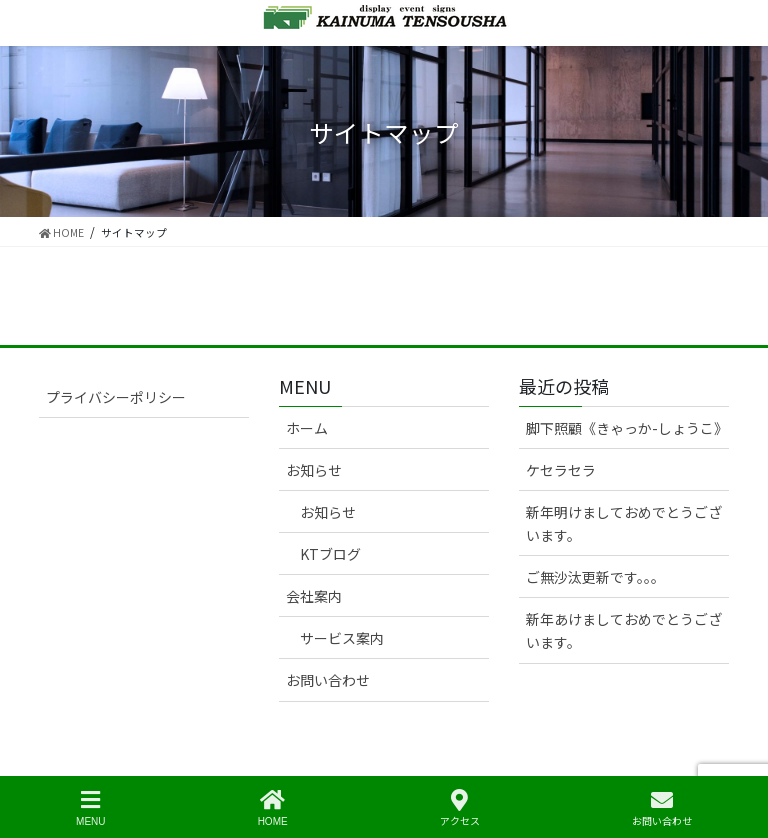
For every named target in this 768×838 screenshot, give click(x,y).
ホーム (307, 428)
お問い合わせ (328, 680)
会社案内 (314, 596)
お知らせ (314, 470)
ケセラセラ (561, 470)
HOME (273, 808)
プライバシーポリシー (116, 397)
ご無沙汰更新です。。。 (595, 577)
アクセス (460, 808)
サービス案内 (342, 638)
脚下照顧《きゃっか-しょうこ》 (627, 428)
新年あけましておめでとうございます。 (624, 630)
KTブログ (330, 554)
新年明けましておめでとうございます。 (624, 523)
